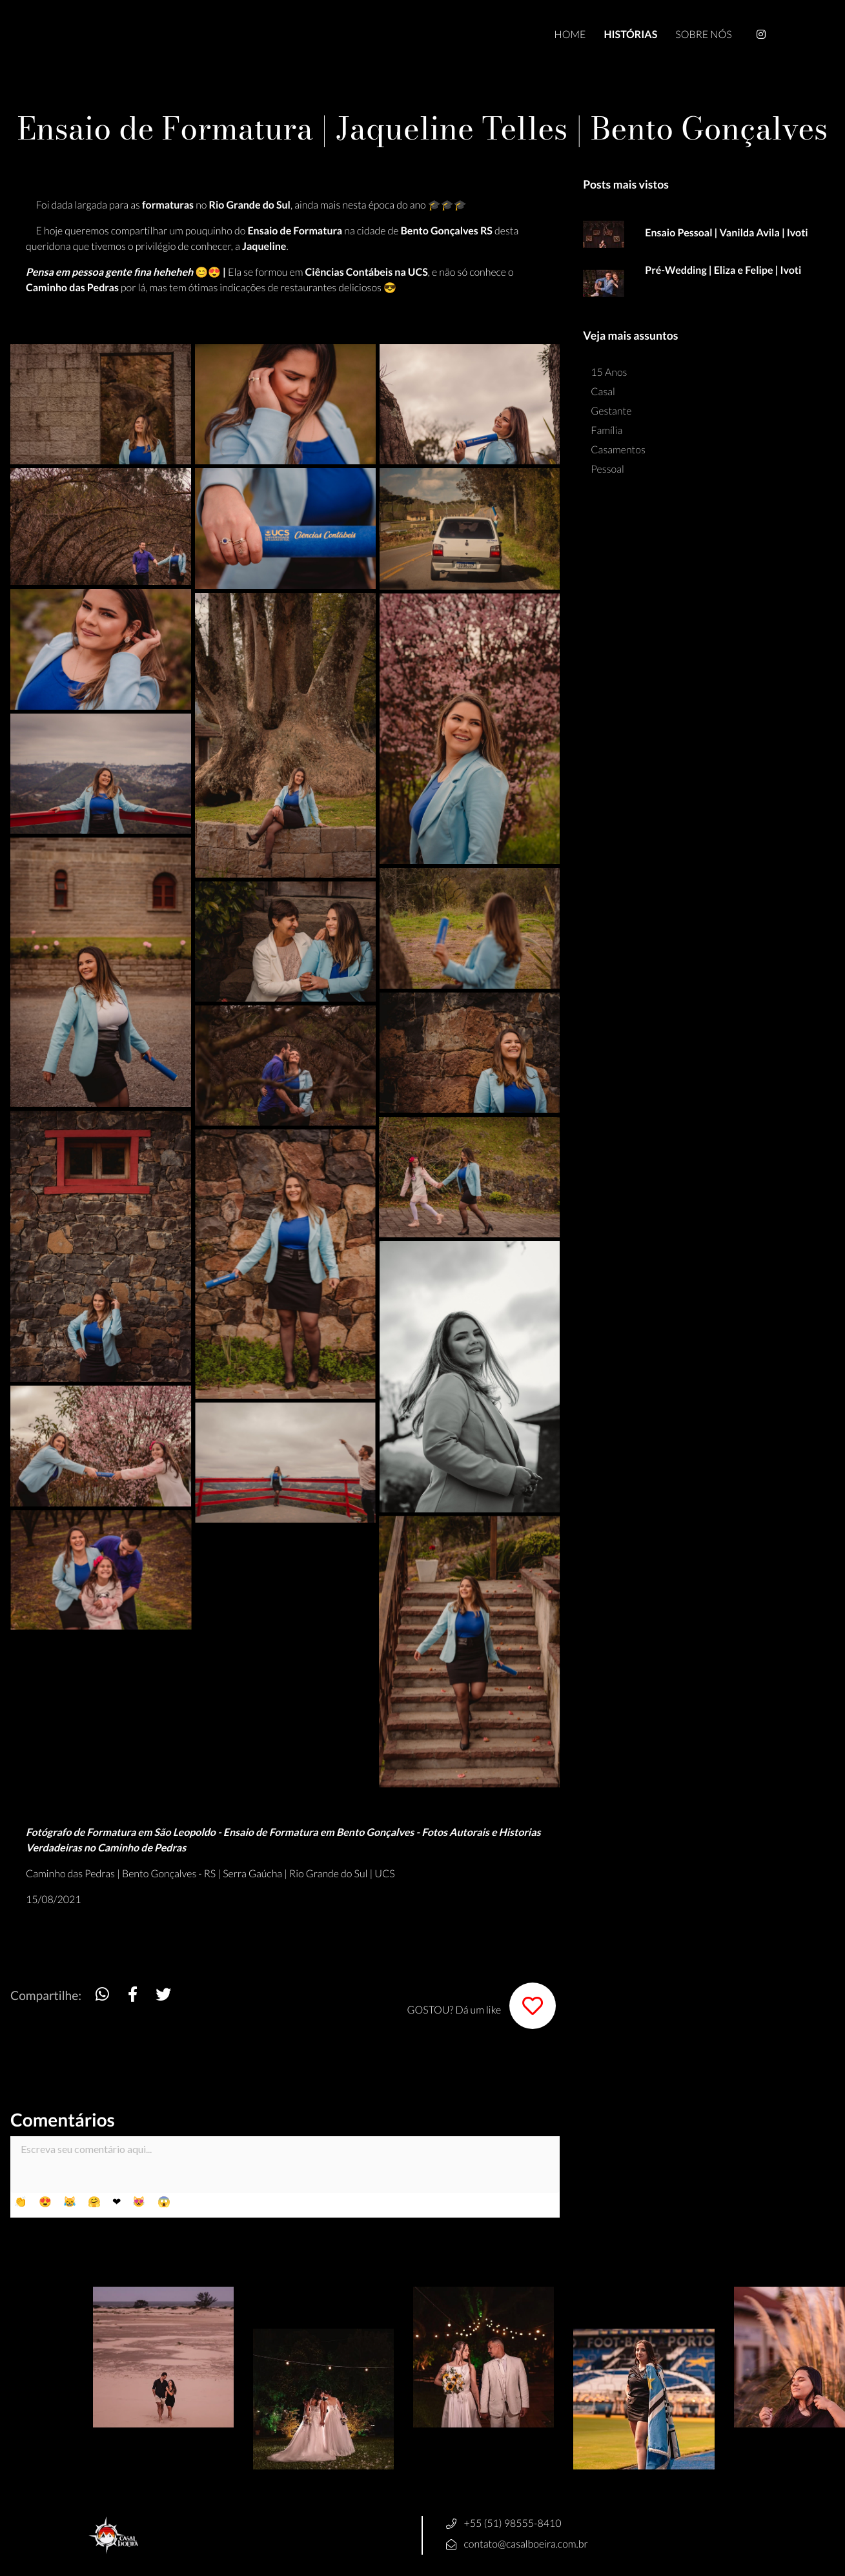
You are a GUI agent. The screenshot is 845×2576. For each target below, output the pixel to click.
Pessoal (607, 469)
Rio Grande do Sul (328, 1874)
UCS (384, 1874)
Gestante (611, 411)
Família (606, 430)
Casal (603, 392)
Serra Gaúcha (252, 1874)
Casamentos (618, 450)
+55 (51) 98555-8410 (513, 2523)
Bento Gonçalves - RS (169, 1874)
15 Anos (609, 372)
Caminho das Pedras (70, 1874)
